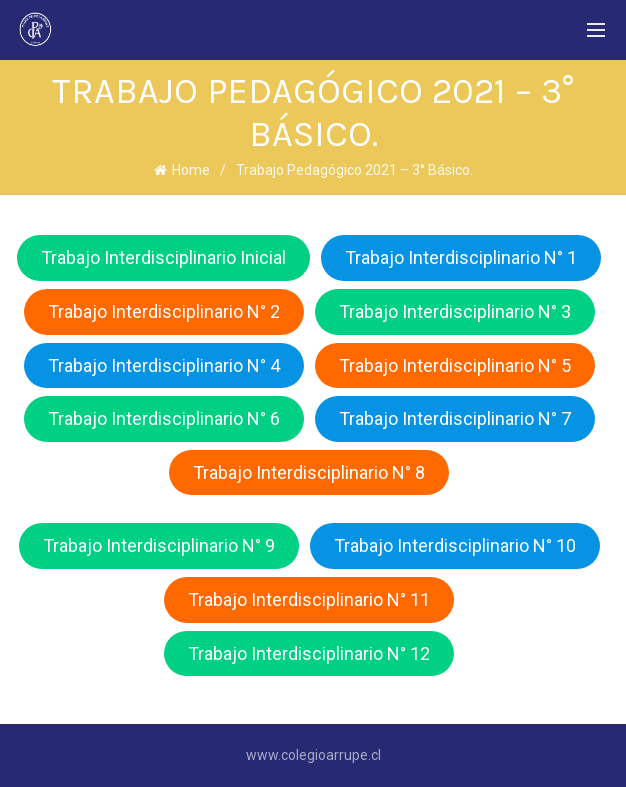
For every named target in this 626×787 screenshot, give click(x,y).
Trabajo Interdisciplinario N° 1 (461, 257)
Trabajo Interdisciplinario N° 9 (159, 545)
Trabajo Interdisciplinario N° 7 (455, 418)
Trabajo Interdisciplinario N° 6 (164, 418)
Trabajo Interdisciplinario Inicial (163, 257)
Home (191, 170)
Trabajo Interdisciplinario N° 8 (309, 472)
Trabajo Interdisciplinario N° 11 (309, 599)
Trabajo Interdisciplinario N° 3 (455, 311)
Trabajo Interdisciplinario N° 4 (164, 365)
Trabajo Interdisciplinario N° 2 (164, 311)
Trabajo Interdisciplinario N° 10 (455, 545)
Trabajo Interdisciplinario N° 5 (455, 365)
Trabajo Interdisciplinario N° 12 (309, 653)
